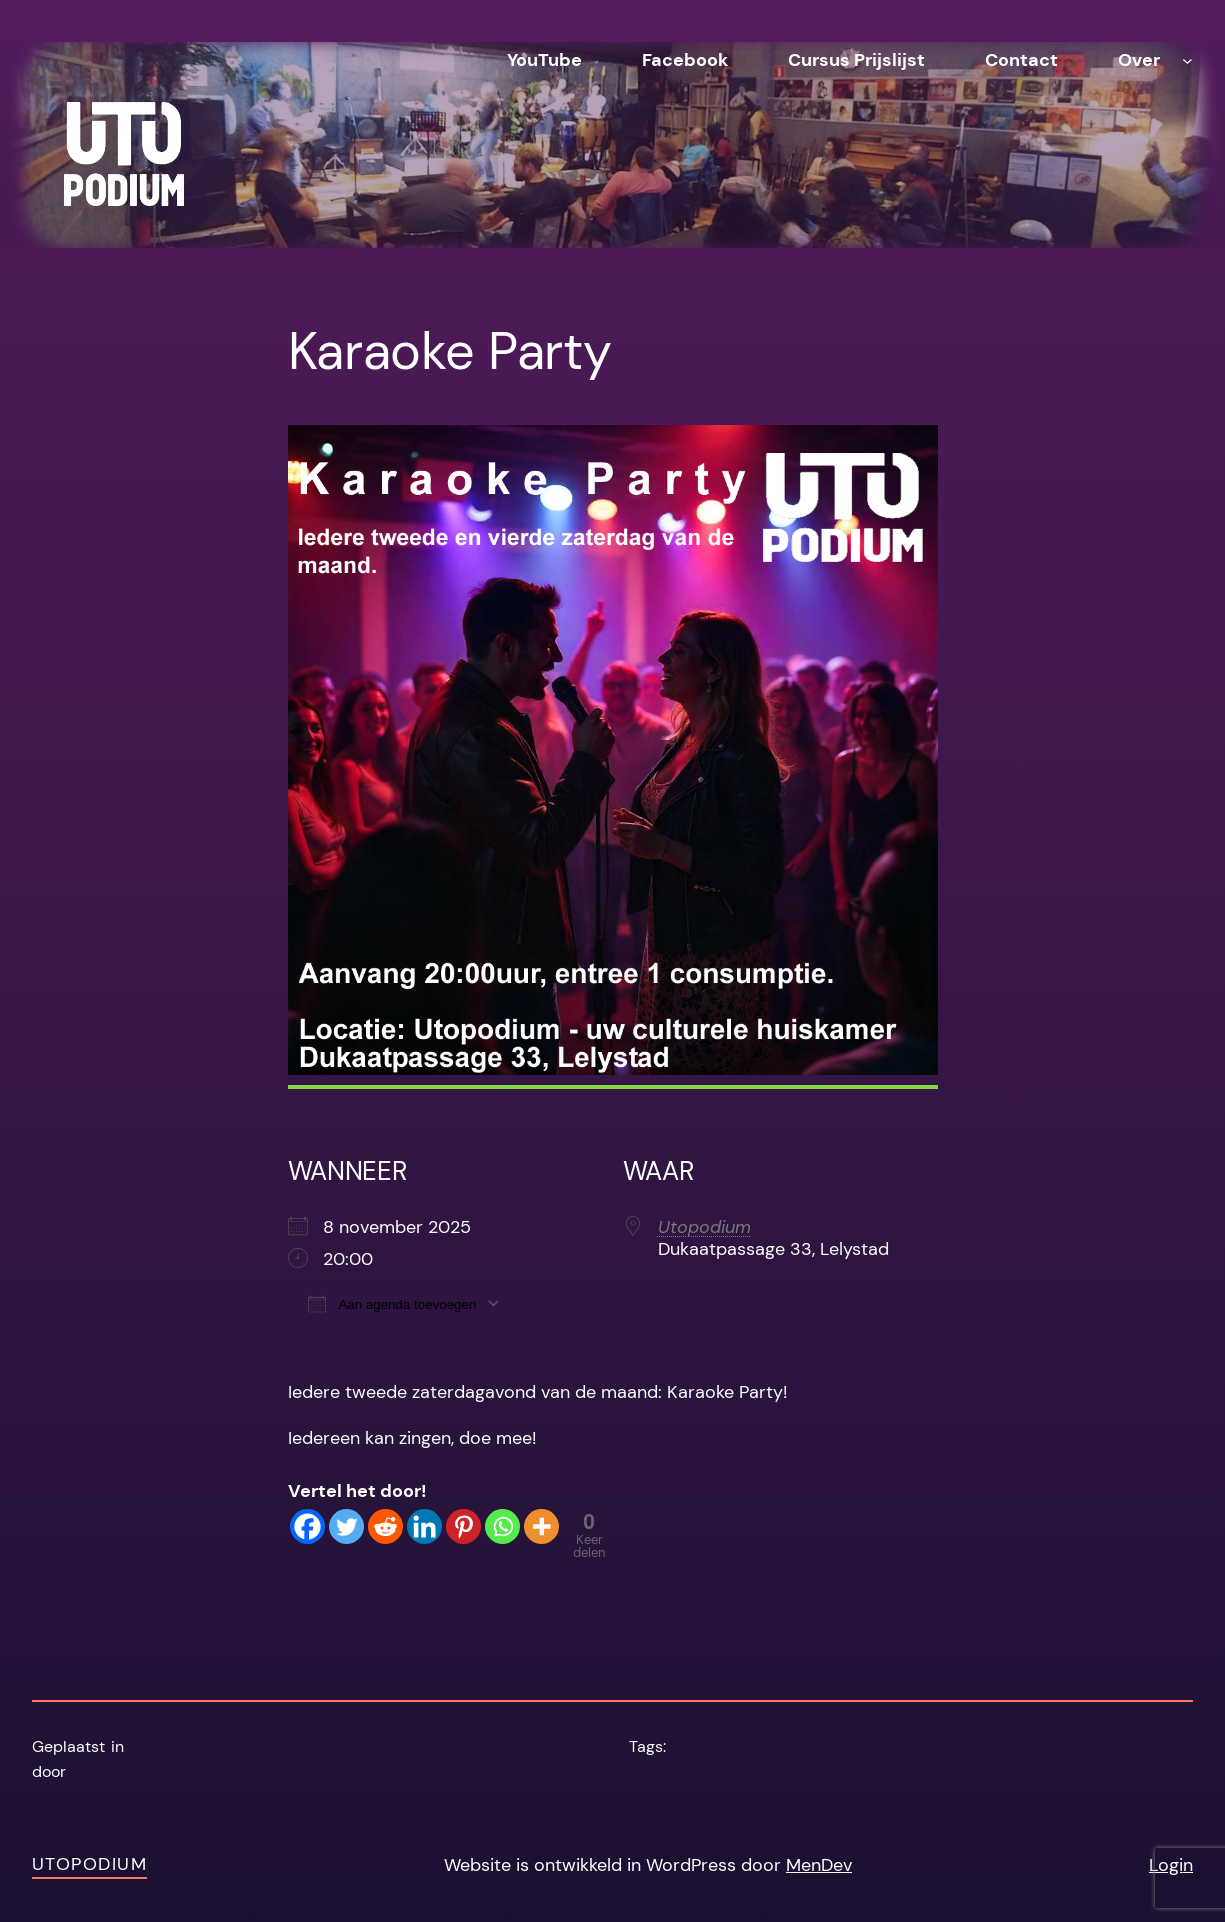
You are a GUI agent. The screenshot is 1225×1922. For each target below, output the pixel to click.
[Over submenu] (1187, 60)
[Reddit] (385, 1526)
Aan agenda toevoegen (392, 1303)
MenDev (819, 1865)
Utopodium (704, 1227)
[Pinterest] (463, 1526)
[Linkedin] (424, 1526)
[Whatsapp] (502, 1526)
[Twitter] (346, 1526)
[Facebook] (307, 1526)
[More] (541, 1526)
